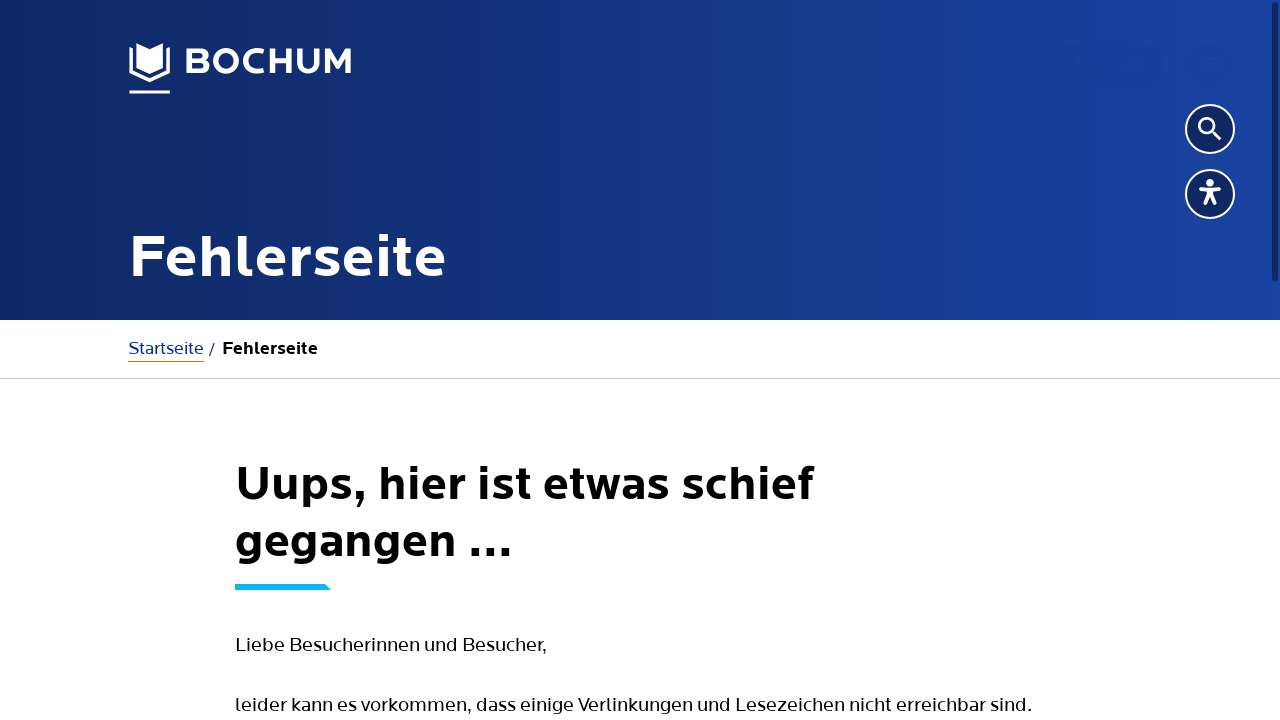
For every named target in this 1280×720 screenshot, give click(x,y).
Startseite (166, 348)
